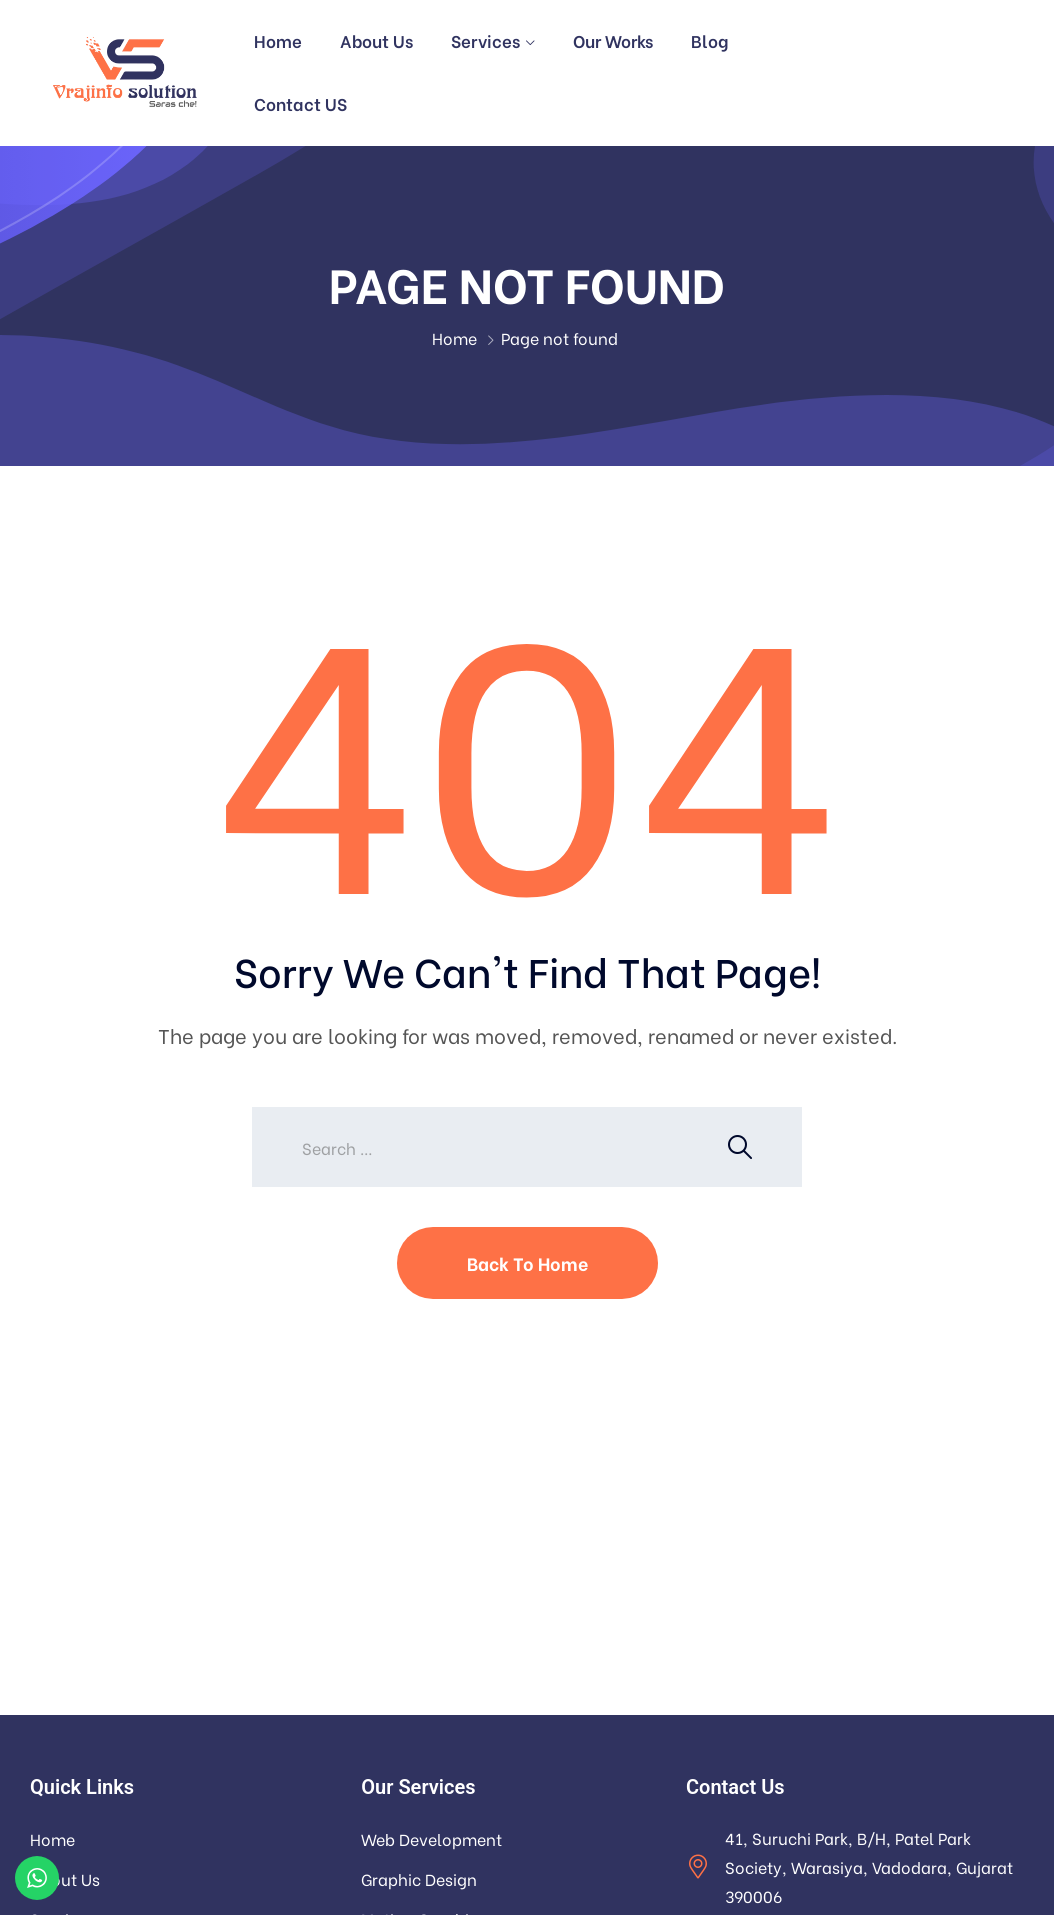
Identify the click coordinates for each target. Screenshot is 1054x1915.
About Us (376, 40)
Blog (709, 40)
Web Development (431, 1838)
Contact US (300, 103)
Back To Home (527, 1262)
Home (278, 40)
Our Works (613, 40)
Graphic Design (419, 1878)
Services (485, 40)
